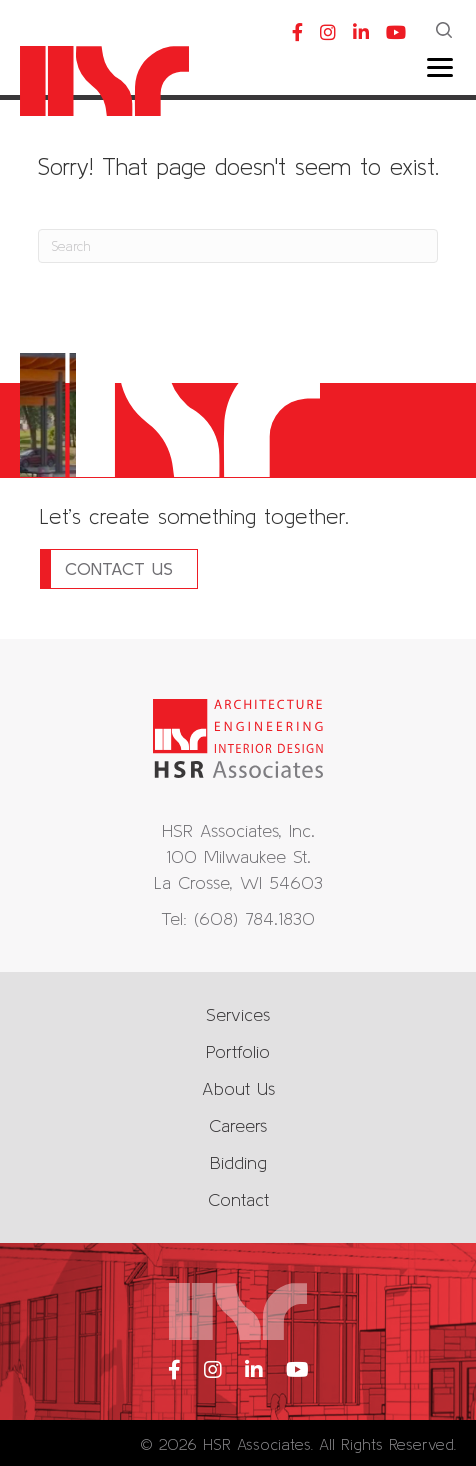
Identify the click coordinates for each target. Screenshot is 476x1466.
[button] (446, 32)
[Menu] (440, 68)
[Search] (238, 246)
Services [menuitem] (238, 1014)
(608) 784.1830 (254, 918)
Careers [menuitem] (238, 1125)
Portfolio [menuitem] (238, 1051)
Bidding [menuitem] (238, 1162)
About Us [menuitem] (238, 1088)
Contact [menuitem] (238, 1199)
